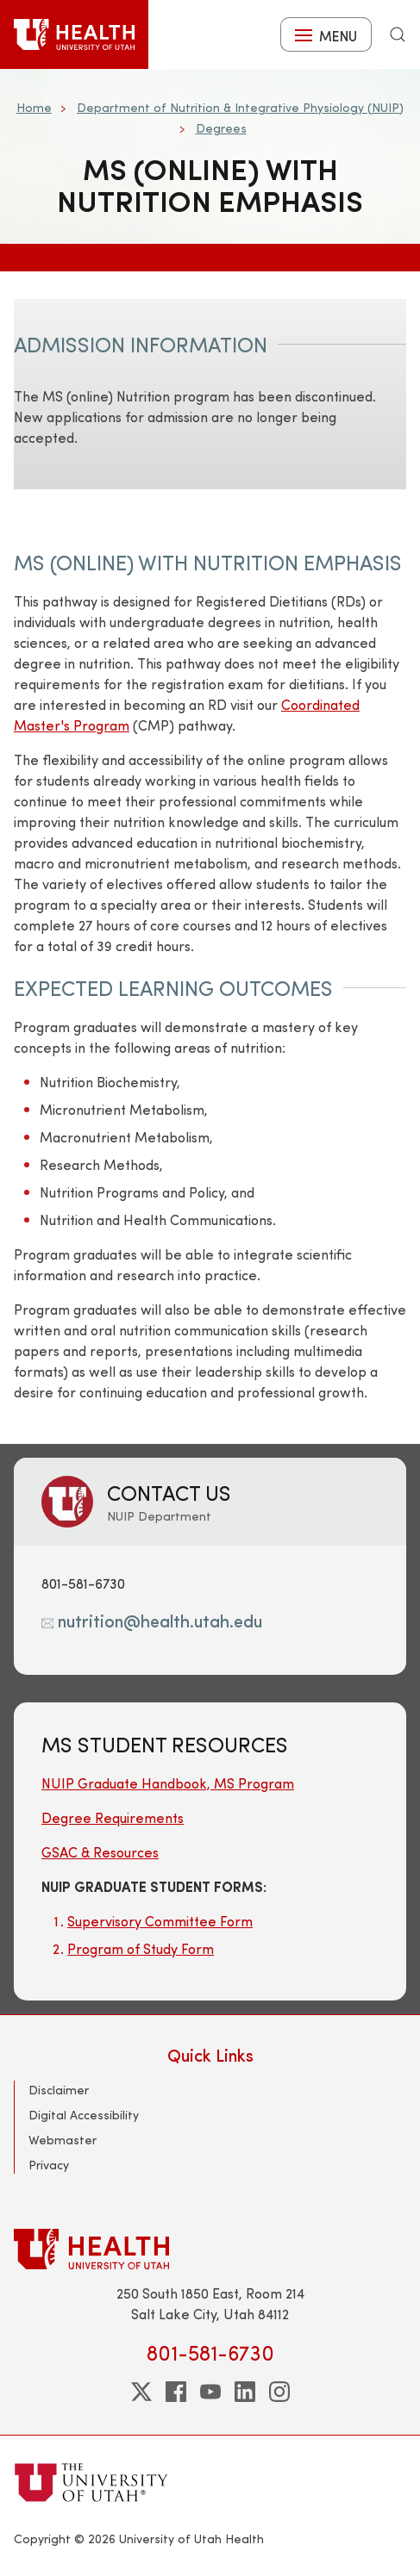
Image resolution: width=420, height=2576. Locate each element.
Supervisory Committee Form (160, 1921)
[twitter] (141, 2391)
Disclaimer (58, 2089)
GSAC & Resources (100, 1852)
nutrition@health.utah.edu (151, 1620)
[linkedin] (245, 2391)
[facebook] (176, 2391)
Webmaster (62, 2139)
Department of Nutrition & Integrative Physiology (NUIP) (240, 107)
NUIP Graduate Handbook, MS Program (167, 1783)
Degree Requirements (112, 1817)
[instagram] (279, 2391)
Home (34, 107)
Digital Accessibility (83, 2114)
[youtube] (210, 2391)
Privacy (48, 2164)
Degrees (221, 128)
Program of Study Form (140, 1948)
